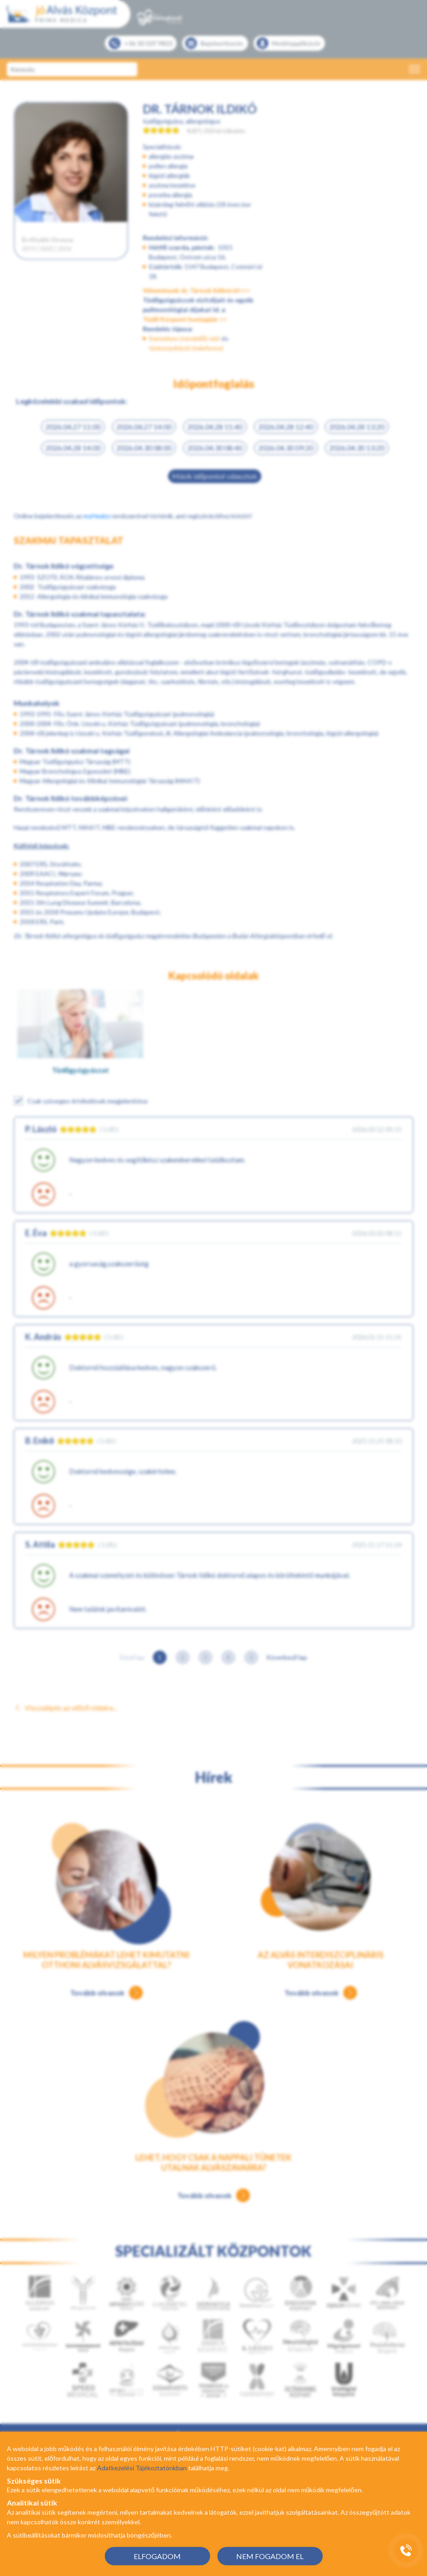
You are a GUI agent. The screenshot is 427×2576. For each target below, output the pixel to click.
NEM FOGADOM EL (269, 2555)
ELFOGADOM (157, 2555)
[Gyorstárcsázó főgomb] (406, 2550)
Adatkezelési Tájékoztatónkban (142, 2468)
